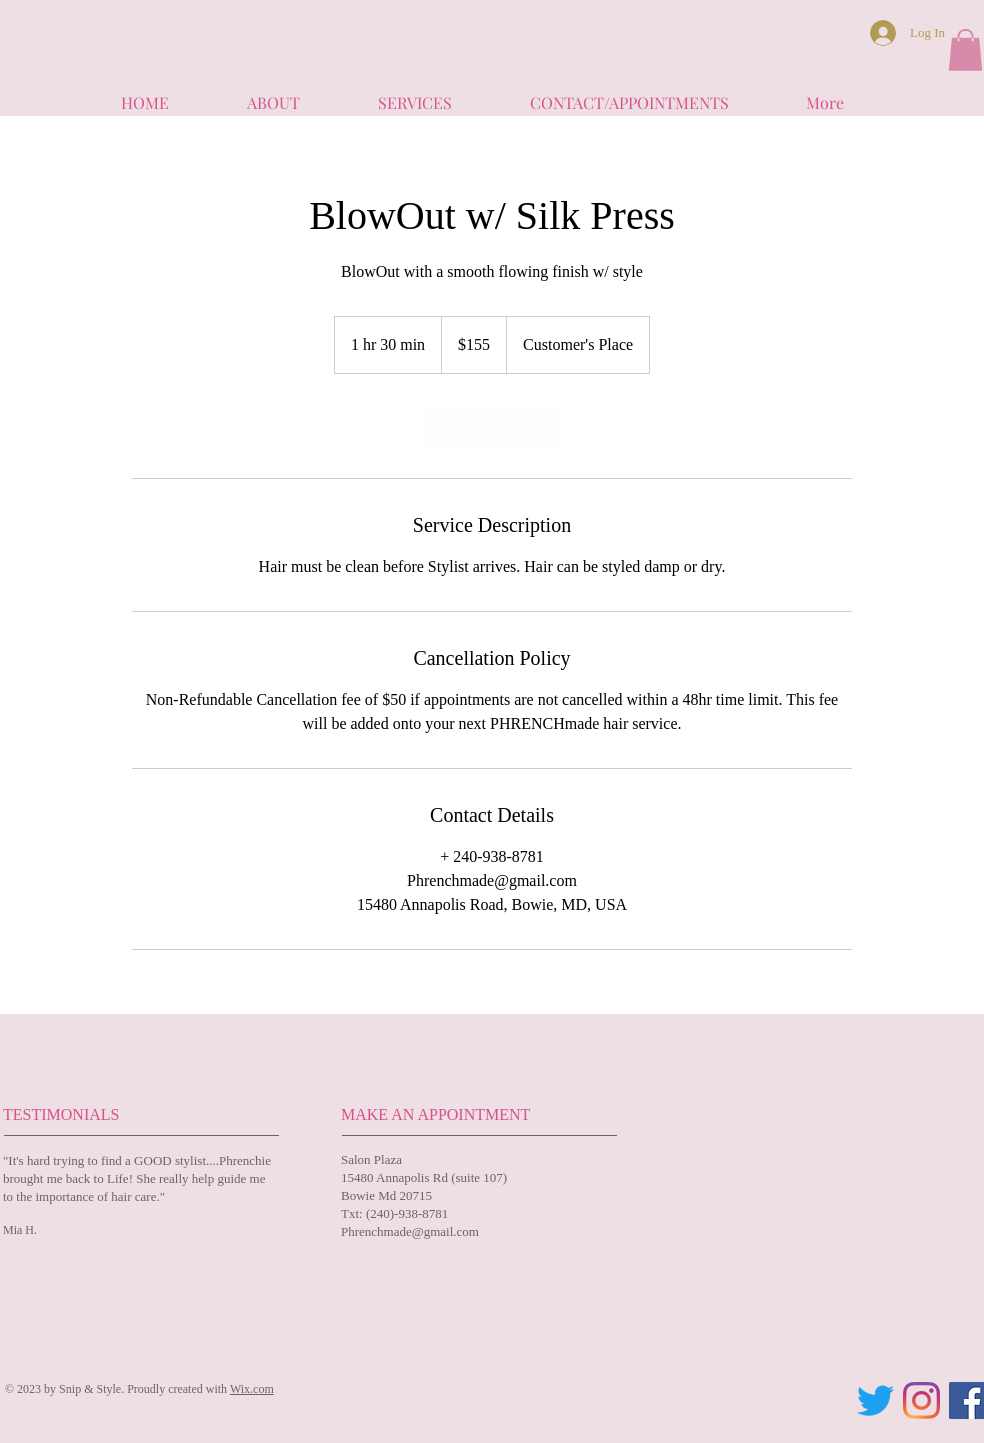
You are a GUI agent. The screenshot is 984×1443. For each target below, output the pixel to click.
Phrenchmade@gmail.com (410, 1231)
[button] (965, 50)
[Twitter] (875, 1400)
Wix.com (252, 1389)
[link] (492, 426)
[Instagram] (921, 1400)
